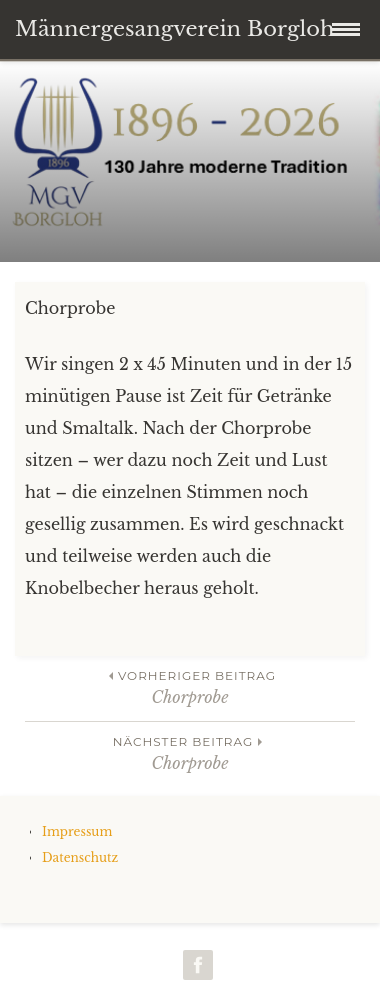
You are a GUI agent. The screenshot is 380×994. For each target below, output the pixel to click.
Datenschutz (80, 857)
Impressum (77, 831)
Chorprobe (190, 686)
